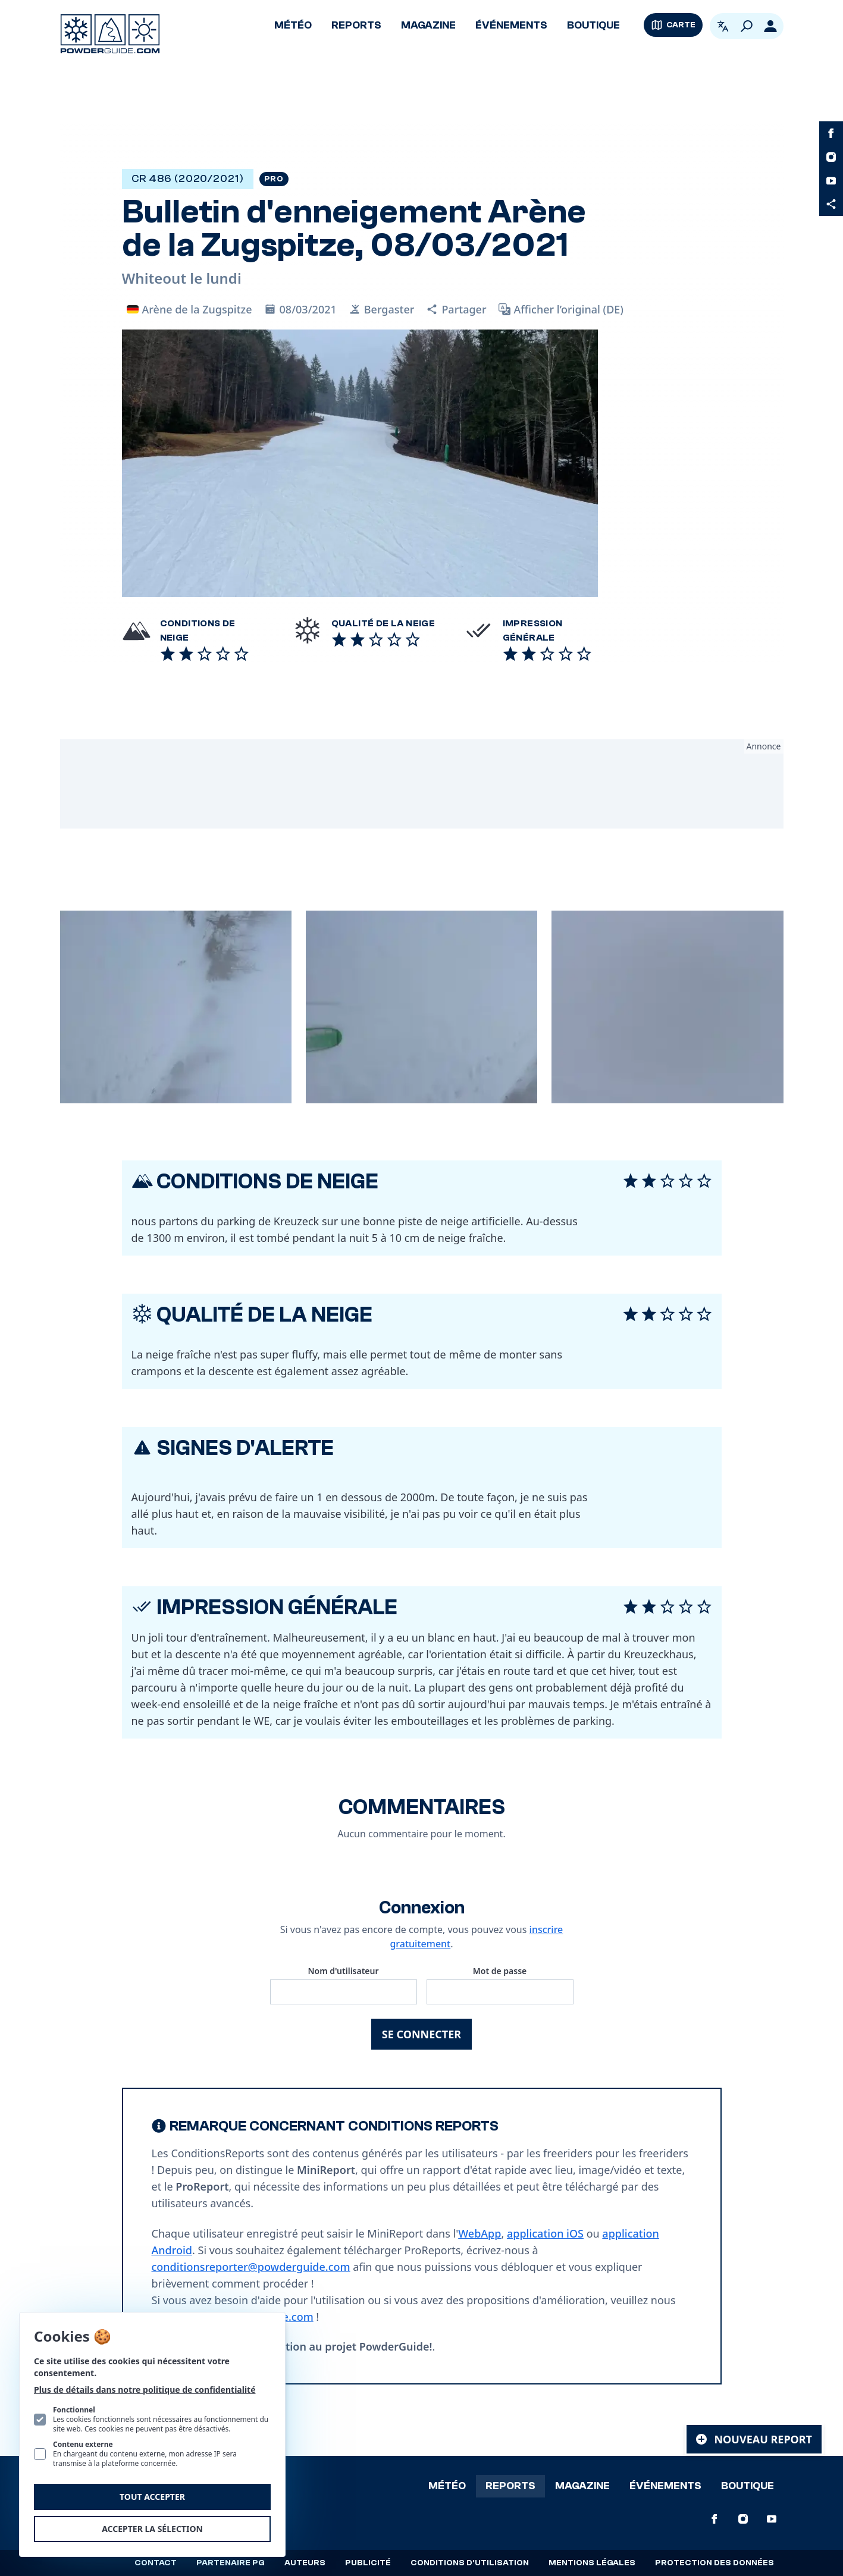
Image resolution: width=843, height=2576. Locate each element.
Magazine (428, 25)
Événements (511, 25)
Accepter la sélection (152, 2528)
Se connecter (421, 2034)
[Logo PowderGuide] (110, 34)
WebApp (479, 2233)
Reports (356, 25)
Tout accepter (152, 2496)
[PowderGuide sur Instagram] (831, 157)
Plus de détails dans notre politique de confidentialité (145, 2389)
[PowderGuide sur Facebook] (831, 133)
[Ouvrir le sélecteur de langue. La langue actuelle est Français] (723, 26)
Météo (293, 25)
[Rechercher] (746, 26)
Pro (274, 179)
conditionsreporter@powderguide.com (251, 2267)
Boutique (593, 25)
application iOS (545, 2233)
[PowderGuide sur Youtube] (831, 181)
